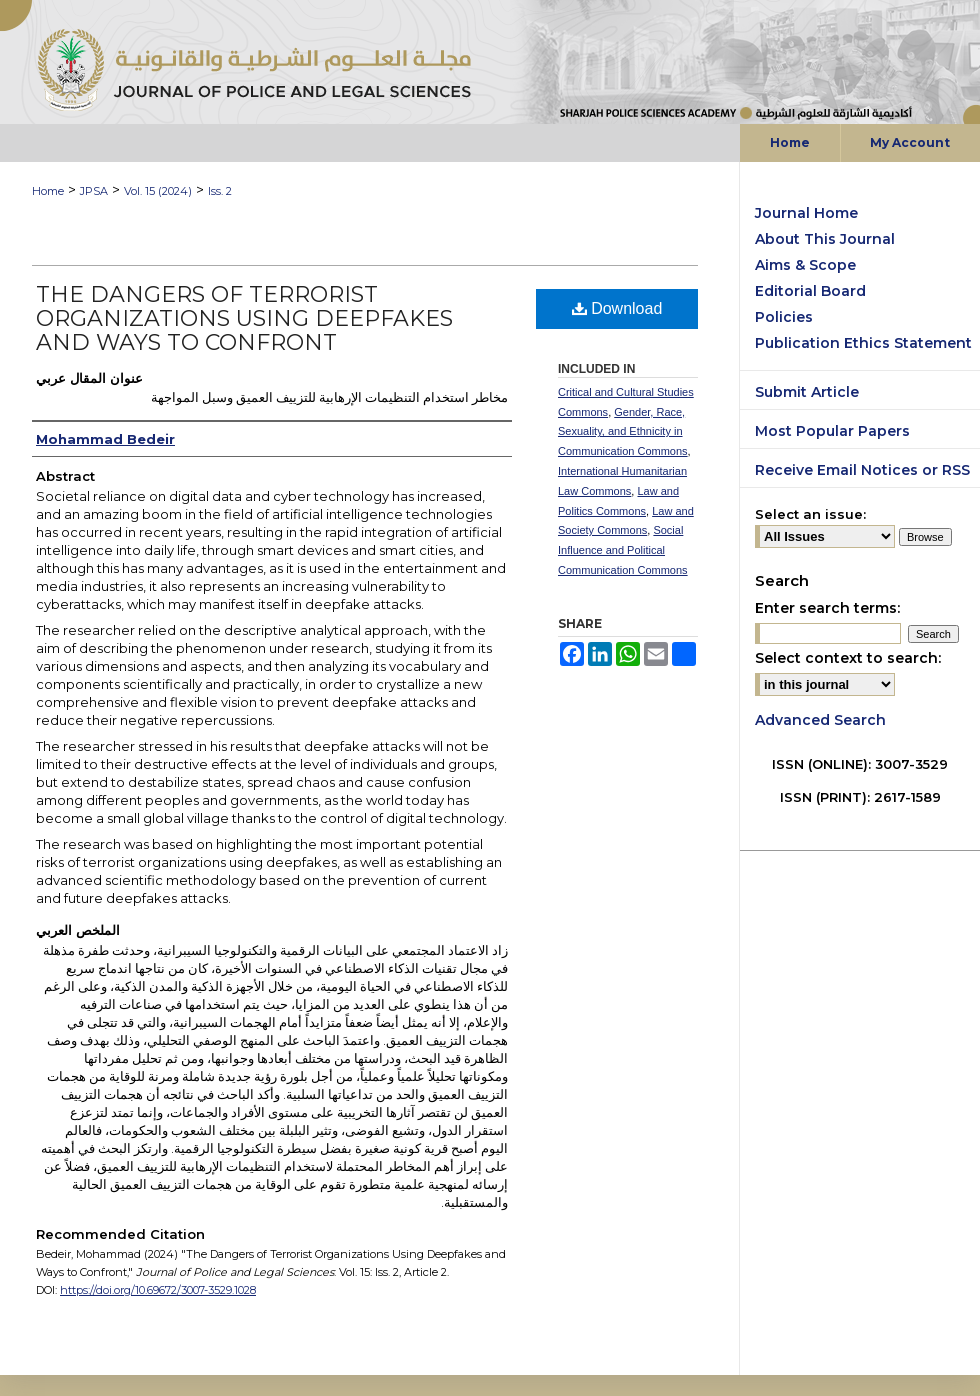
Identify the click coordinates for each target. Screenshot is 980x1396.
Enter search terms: (827, 608)
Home (48, 191)
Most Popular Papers (832, 431)
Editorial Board (810, 291)
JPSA (94, 191)
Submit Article (807, 392)
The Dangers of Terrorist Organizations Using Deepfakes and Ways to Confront (244, 318)
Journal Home (806, 213)
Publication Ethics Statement (863, 343)
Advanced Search (820, 720)
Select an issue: (810, 514)
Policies (784, 317)
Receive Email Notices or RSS (862, 470)
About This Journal (825, 239)
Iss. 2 (220, 191)
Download (617, 308)
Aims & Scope (805, 265)
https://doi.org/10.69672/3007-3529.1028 (158, 1290)
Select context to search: (848, 658)
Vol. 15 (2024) (158, 191)
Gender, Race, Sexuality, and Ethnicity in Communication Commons (623, 432)
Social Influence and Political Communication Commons (623, 550)
